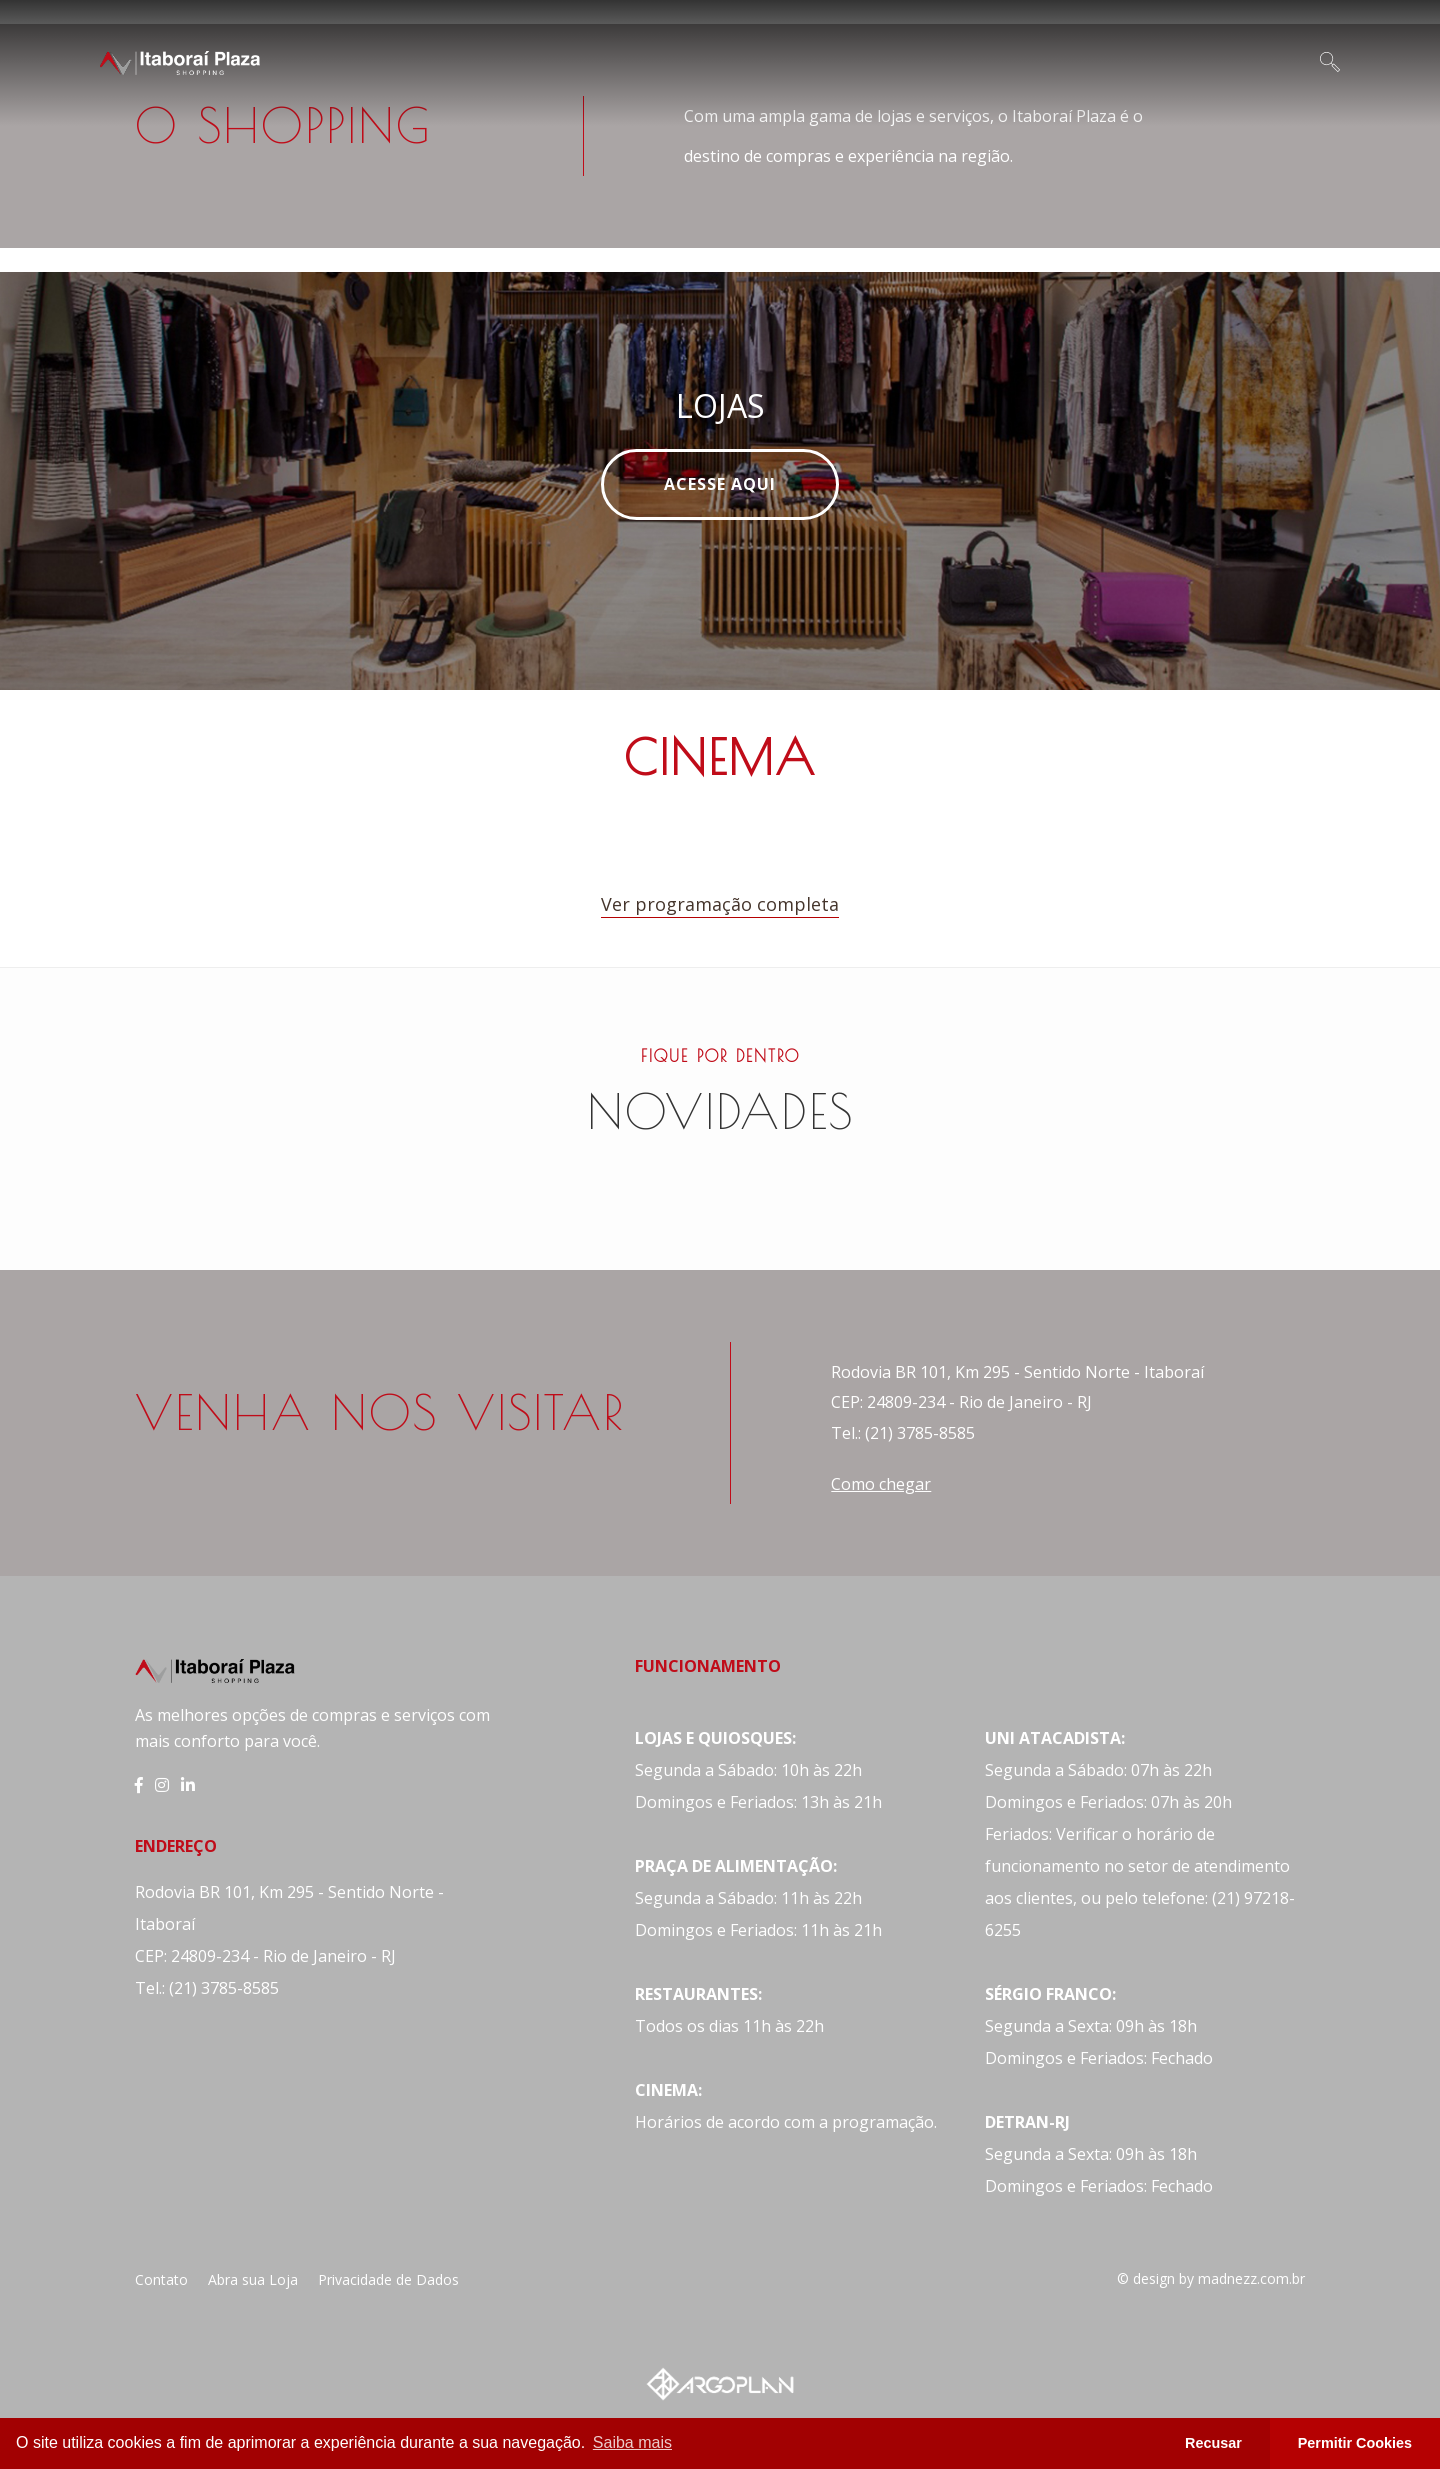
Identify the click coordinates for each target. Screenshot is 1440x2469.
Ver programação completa (720, 904)
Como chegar (881, 1484)
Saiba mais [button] (632, 2442)
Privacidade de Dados (388, 2279)
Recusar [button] (1213, 2443)
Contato (161, 2279)
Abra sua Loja (253, 2279)
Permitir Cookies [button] (1355, 2443)
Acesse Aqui (720, 484)
